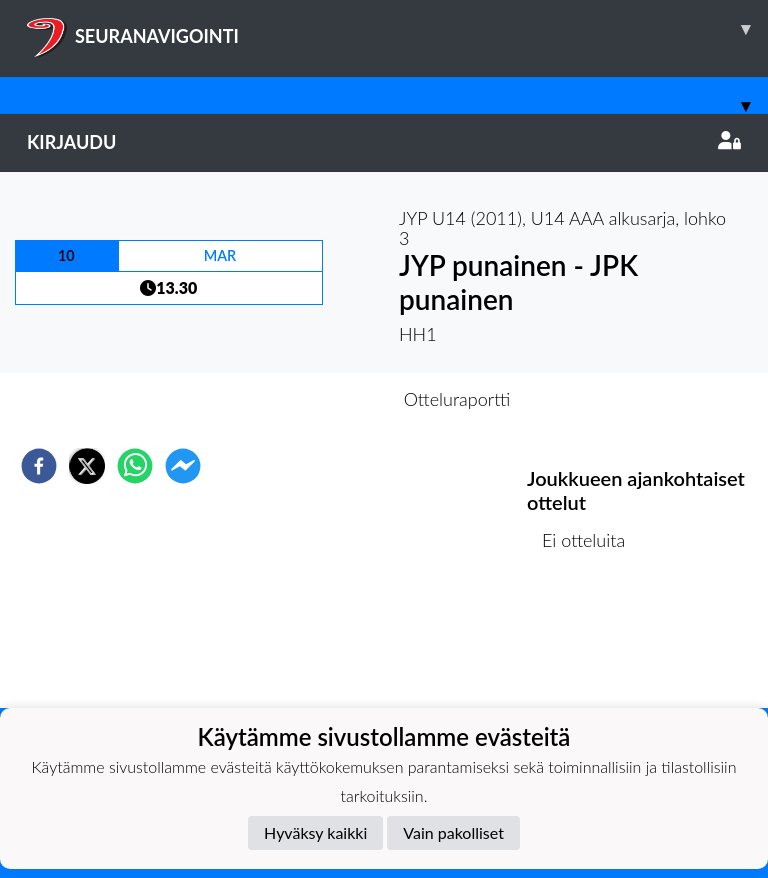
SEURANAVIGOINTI (397, 29)
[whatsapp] (135, 466)
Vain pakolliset (453, 832)
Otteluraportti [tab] (457, 399)
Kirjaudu (384, 142)
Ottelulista (591, 640)
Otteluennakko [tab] (315, 399)
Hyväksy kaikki (315, 832)
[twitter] (87, 466)
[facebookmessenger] (183, 466)
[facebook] (39, 466)
